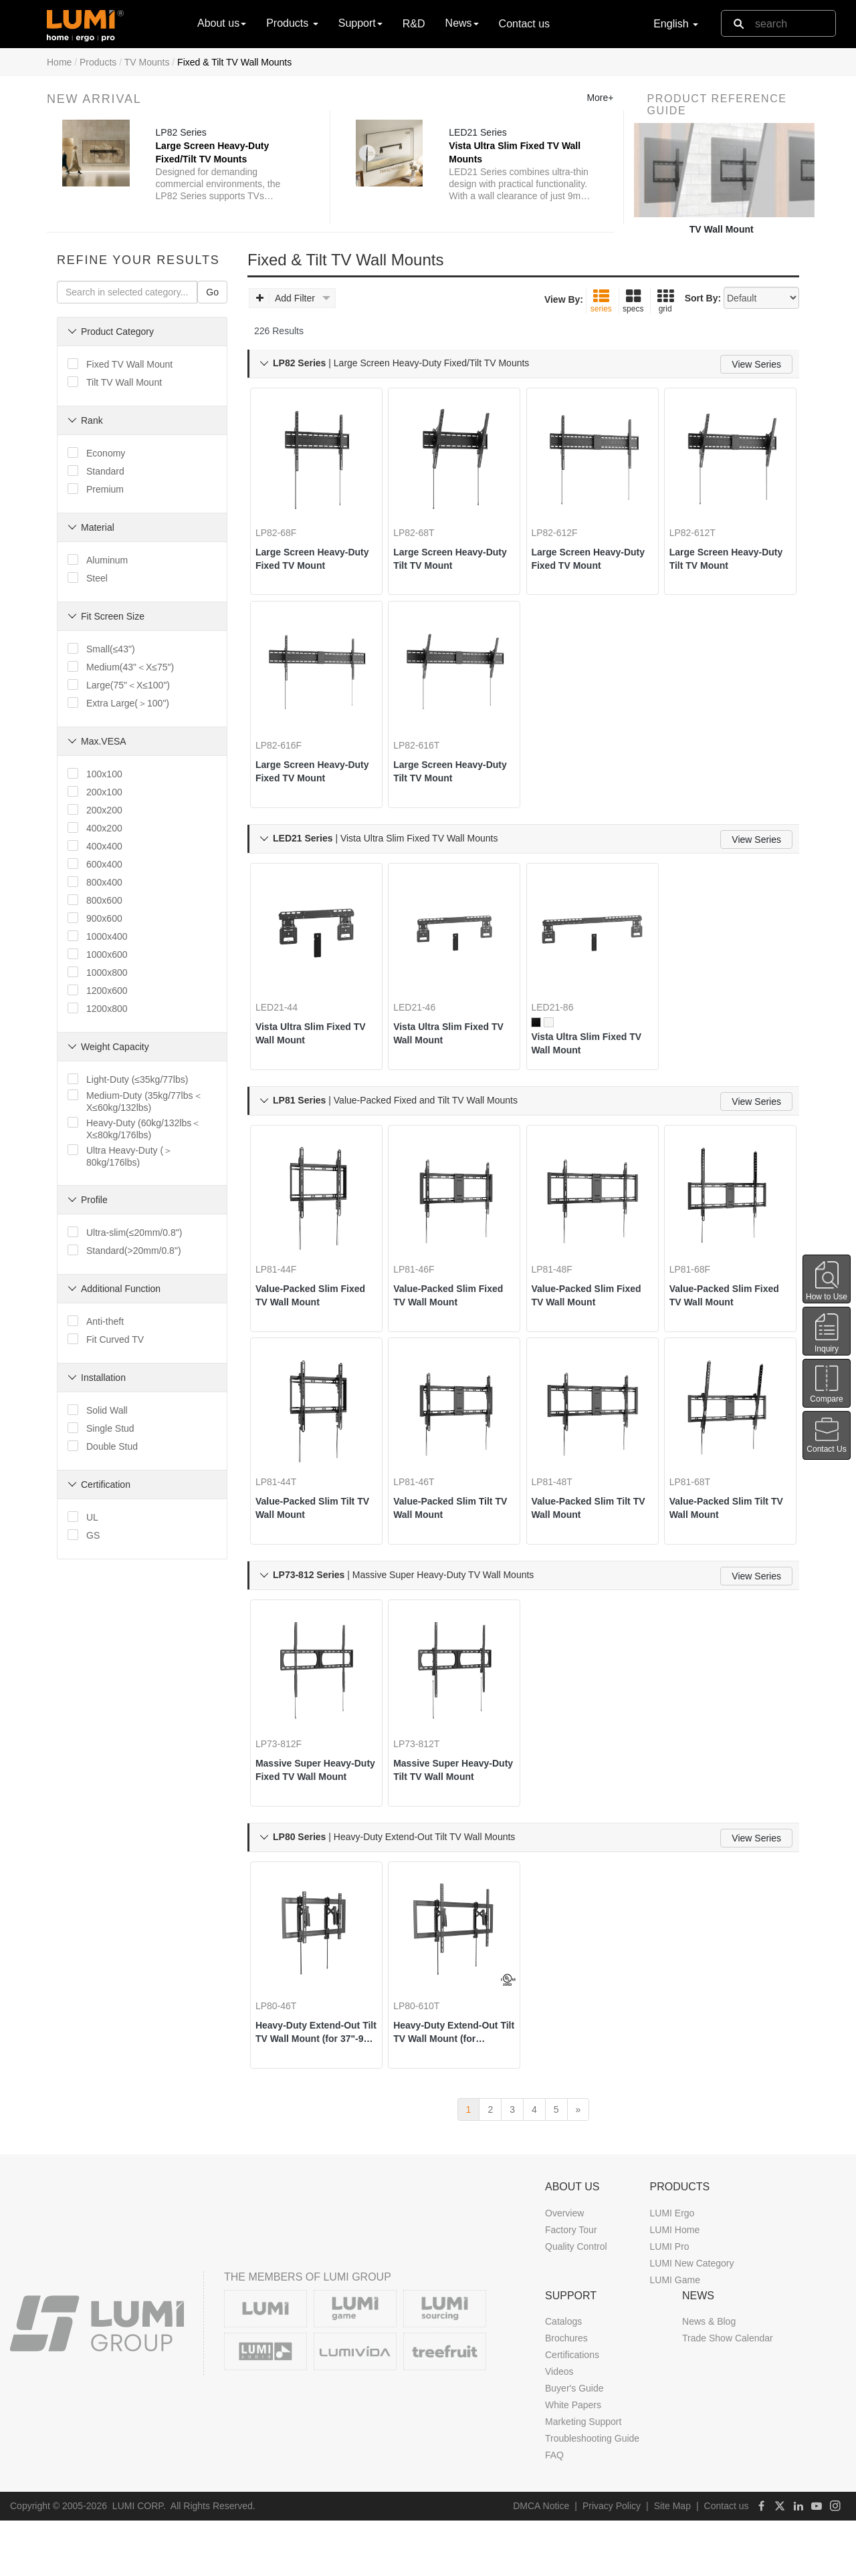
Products (98, 62)
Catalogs (563, 2377)
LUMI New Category (691, 2318)
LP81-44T (285, 1497)
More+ (599, 97)
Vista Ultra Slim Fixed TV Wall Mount (312, 1033)
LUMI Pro (669, 2302)
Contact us (524, 23)
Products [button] (292, 23)
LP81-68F (699, 1276)
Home (59, 62)
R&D (414, 23)
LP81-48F (561, 1276)
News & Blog (709, 2377)
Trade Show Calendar (727, 2394)
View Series (756, 364)
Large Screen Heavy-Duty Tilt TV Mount (449, 542)
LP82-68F (285, 516)
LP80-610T (426, 2037)
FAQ (554, 2511)
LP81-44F (285, 1276)
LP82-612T (702, 516)
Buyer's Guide (574, 2444)
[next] (578, 2165)
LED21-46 (424, 1006)
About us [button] (221, 23)
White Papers (573, 2461)
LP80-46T (285, 2037)
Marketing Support (583, 2477)
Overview (564, 2268)
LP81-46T (423, 1497)
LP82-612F (564, 516)
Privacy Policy (611, 2562)
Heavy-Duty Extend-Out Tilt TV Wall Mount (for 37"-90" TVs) (314, 2064)
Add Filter (293, 298)
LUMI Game (674, 2335)
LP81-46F (423, 1276)
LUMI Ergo (671, 2268)
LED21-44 (286, 1006)
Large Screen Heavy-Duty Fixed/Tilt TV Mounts (213, 153)
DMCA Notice (541, 2562)
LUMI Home (674, 2285)
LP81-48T (561, 1497)
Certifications (572, 2411)
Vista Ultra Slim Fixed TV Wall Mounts (515, 153)
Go (212, 292)
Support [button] (360, 23)
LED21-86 (562, 1006)
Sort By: (703, 298)
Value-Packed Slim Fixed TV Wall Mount (310, 1303)
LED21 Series (478, 133)
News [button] (462, 23)
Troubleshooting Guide (592, 2494)
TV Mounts (147, 62)
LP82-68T (423, 516)
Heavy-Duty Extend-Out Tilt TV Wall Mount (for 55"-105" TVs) (452, 2064)
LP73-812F (288, 1767)
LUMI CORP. (139, 2562)
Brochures (566, 2394)
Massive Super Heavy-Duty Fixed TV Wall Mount (314, 1794)
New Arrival (94, 99)
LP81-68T (699, 1497)
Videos (559, 2427)
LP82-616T (426, 736)
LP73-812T (426, 1767)
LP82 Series (181, 133)
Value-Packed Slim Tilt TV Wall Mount (314, 1523)
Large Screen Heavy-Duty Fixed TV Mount (311, 542)
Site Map (672, 2562)
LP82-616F (288, 736)
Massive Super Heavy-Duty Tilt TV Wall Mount (452, 1794)
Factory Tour (571, 2285)
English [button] (675, 23)
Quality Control (576, 2302)
